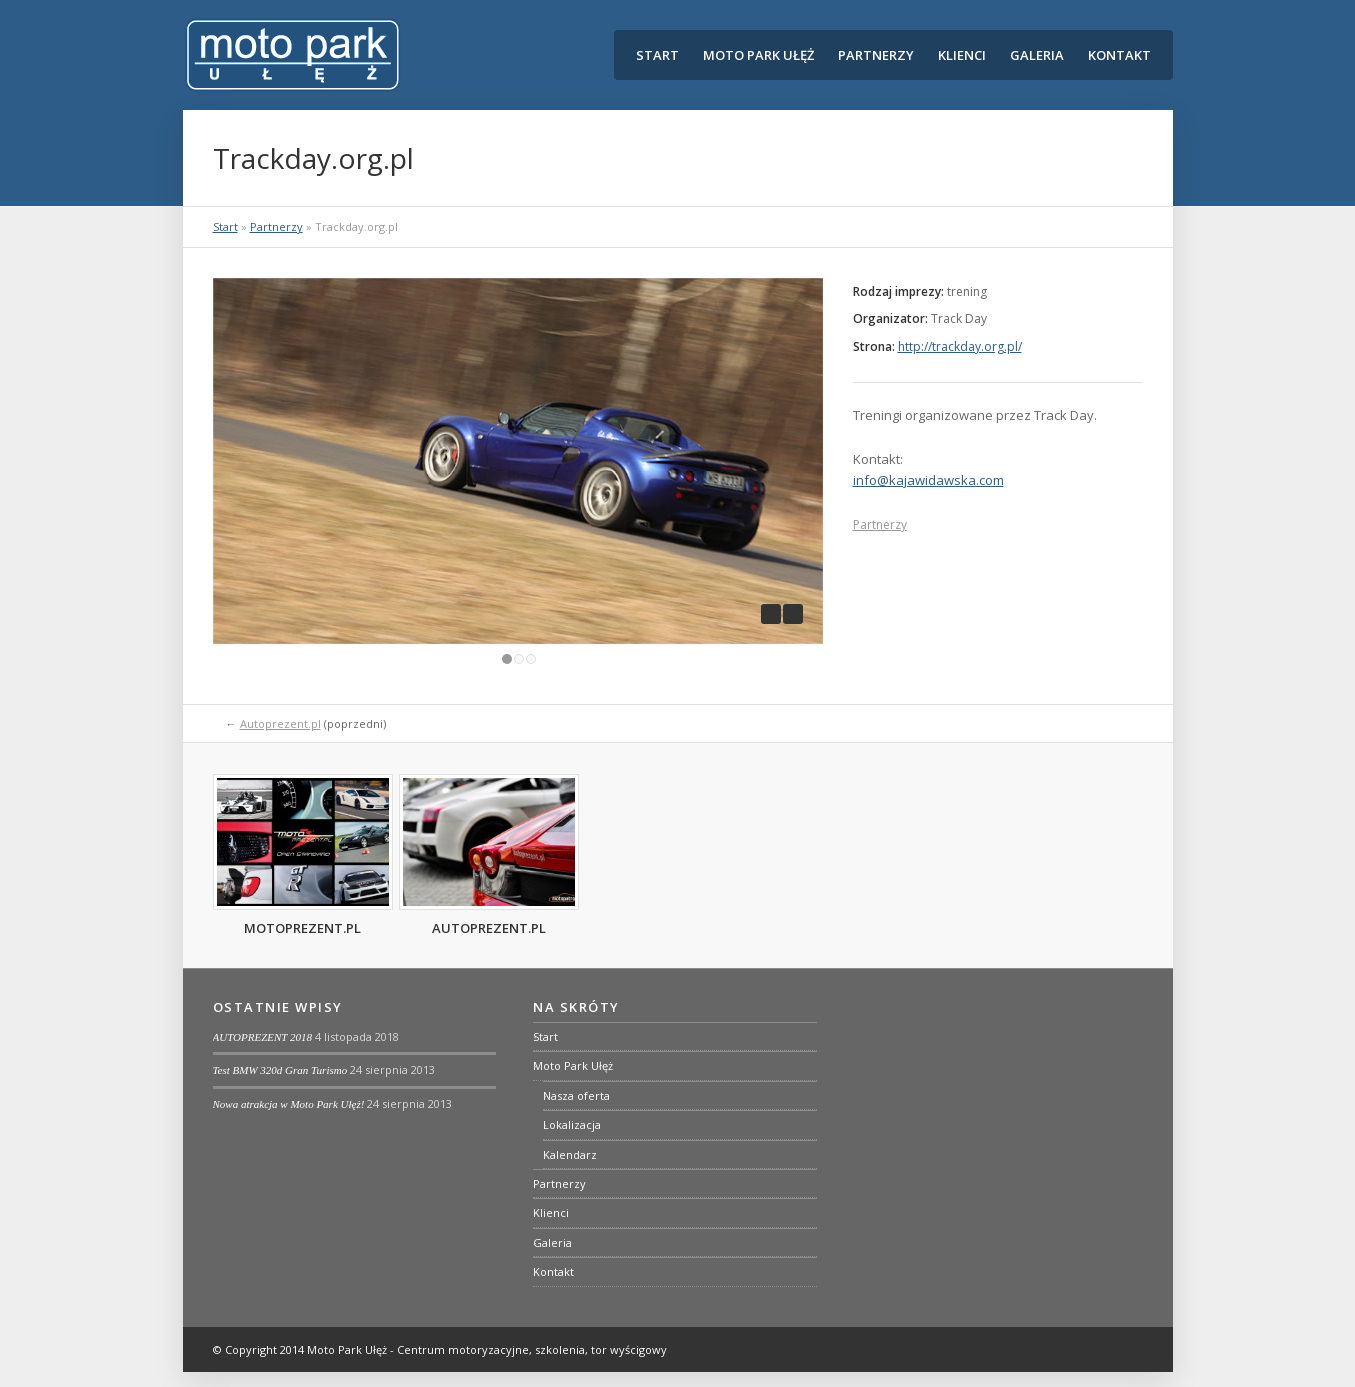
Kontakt (1119, 55)
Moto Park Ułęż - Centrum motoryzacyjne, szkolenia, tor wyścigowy (487, 1349)
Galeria (1037, 55)
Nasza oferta (576, 1095)
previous (771, 614)
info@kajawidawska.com (928, 480)
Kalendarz (570, 1154)
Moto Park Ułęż (758, 55)
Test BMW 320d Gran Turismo (280, 1070)
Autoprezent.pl (280, 723)
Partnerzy (876, 55)
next (793, 614)
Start (657, 55)
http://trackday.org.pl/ (960, 346)
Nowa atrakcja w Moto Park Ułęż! (289, 1104)
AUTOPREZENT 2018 (263, 1037)
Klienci (962, 55)
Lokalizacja (572, 1124)
